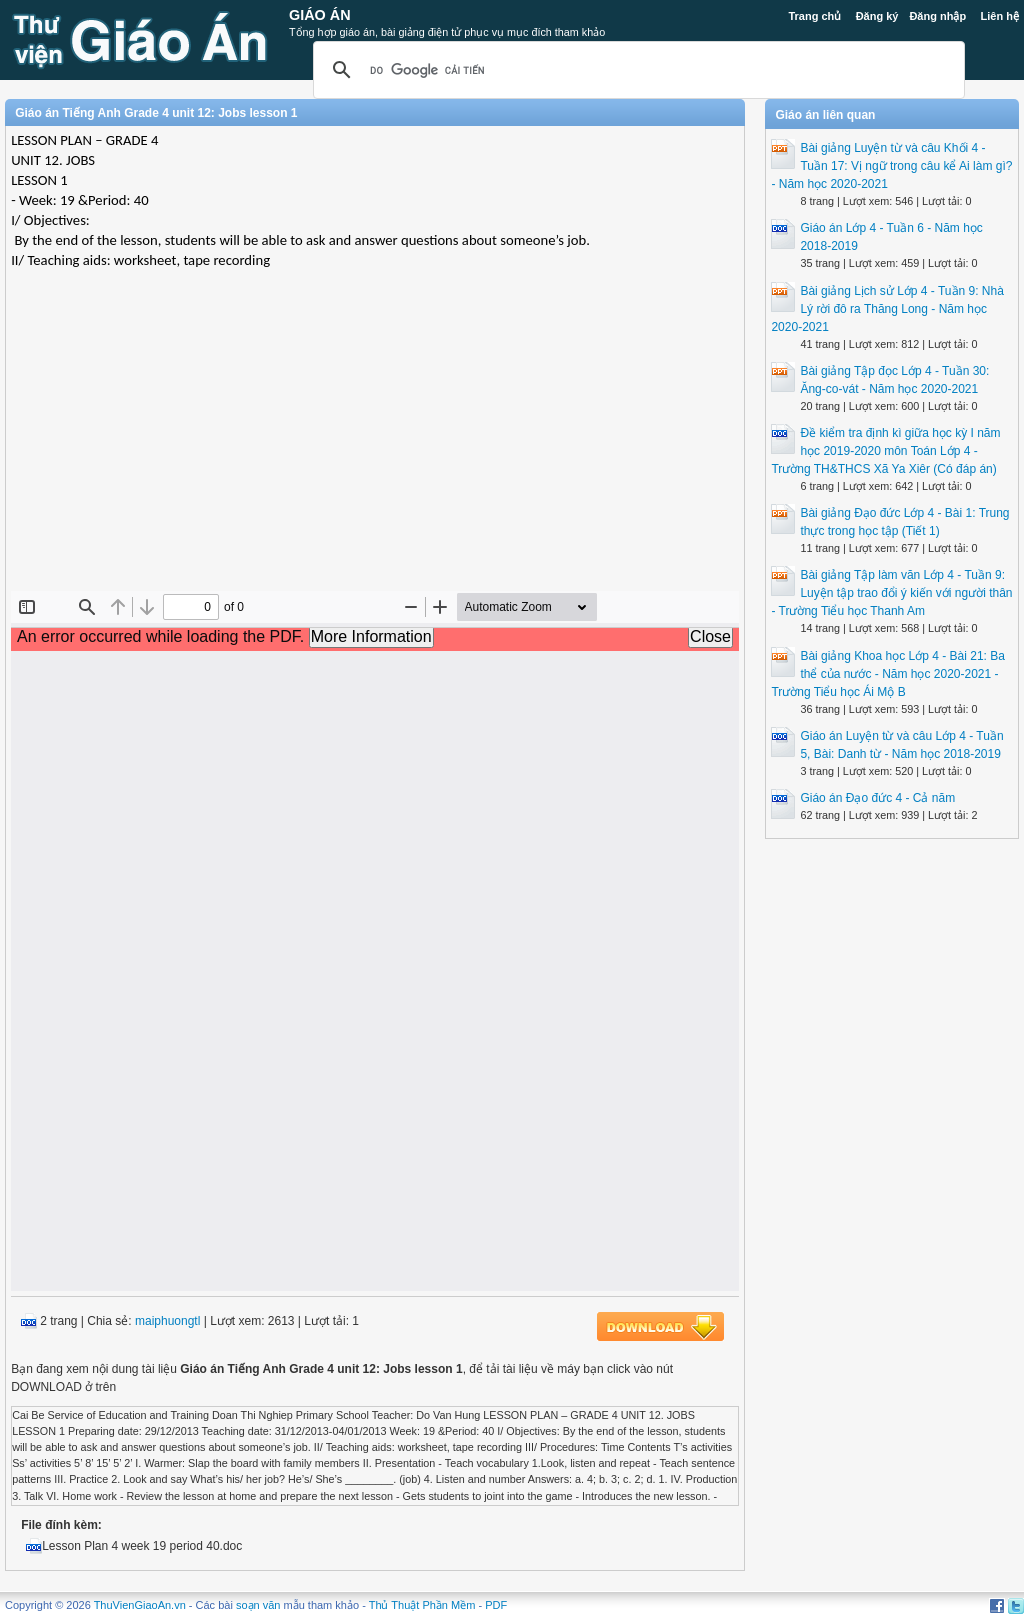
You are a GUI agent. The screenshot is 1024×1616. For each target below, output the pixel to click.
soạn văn (258, 1605)
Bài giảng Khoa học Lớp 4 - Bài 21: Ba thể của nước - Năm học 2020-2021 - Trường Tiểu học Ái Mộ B (887, 674)
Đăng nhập (937, 16)
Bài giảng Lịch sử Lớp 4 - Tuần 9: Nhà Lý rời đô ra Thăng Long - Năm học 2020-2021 (887, 309)
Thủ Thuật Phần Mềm (422, 1605)
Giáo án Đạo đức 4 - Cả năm (877, 798)
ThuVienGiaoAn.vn (140, 1605)
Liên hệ (999, 16)
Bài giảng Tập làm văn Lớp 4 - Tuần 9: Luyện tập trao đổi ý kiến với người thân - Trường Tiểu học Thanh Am (891, 593)
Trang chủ (814, 16)
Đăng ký (877, 16)
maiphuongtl (167, 1321)
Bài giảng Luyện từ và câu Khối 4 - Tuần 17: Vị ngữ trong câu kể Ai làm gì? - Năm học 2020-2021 (891, 166)
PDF (496, 1605)
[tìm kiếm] (636, 70)
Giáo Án (320, 15)
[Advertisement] (375, 446)
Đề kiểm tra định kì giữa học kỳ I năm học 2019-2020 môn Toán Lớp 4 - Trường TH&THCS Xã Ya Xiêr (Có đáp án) (885, 451)
